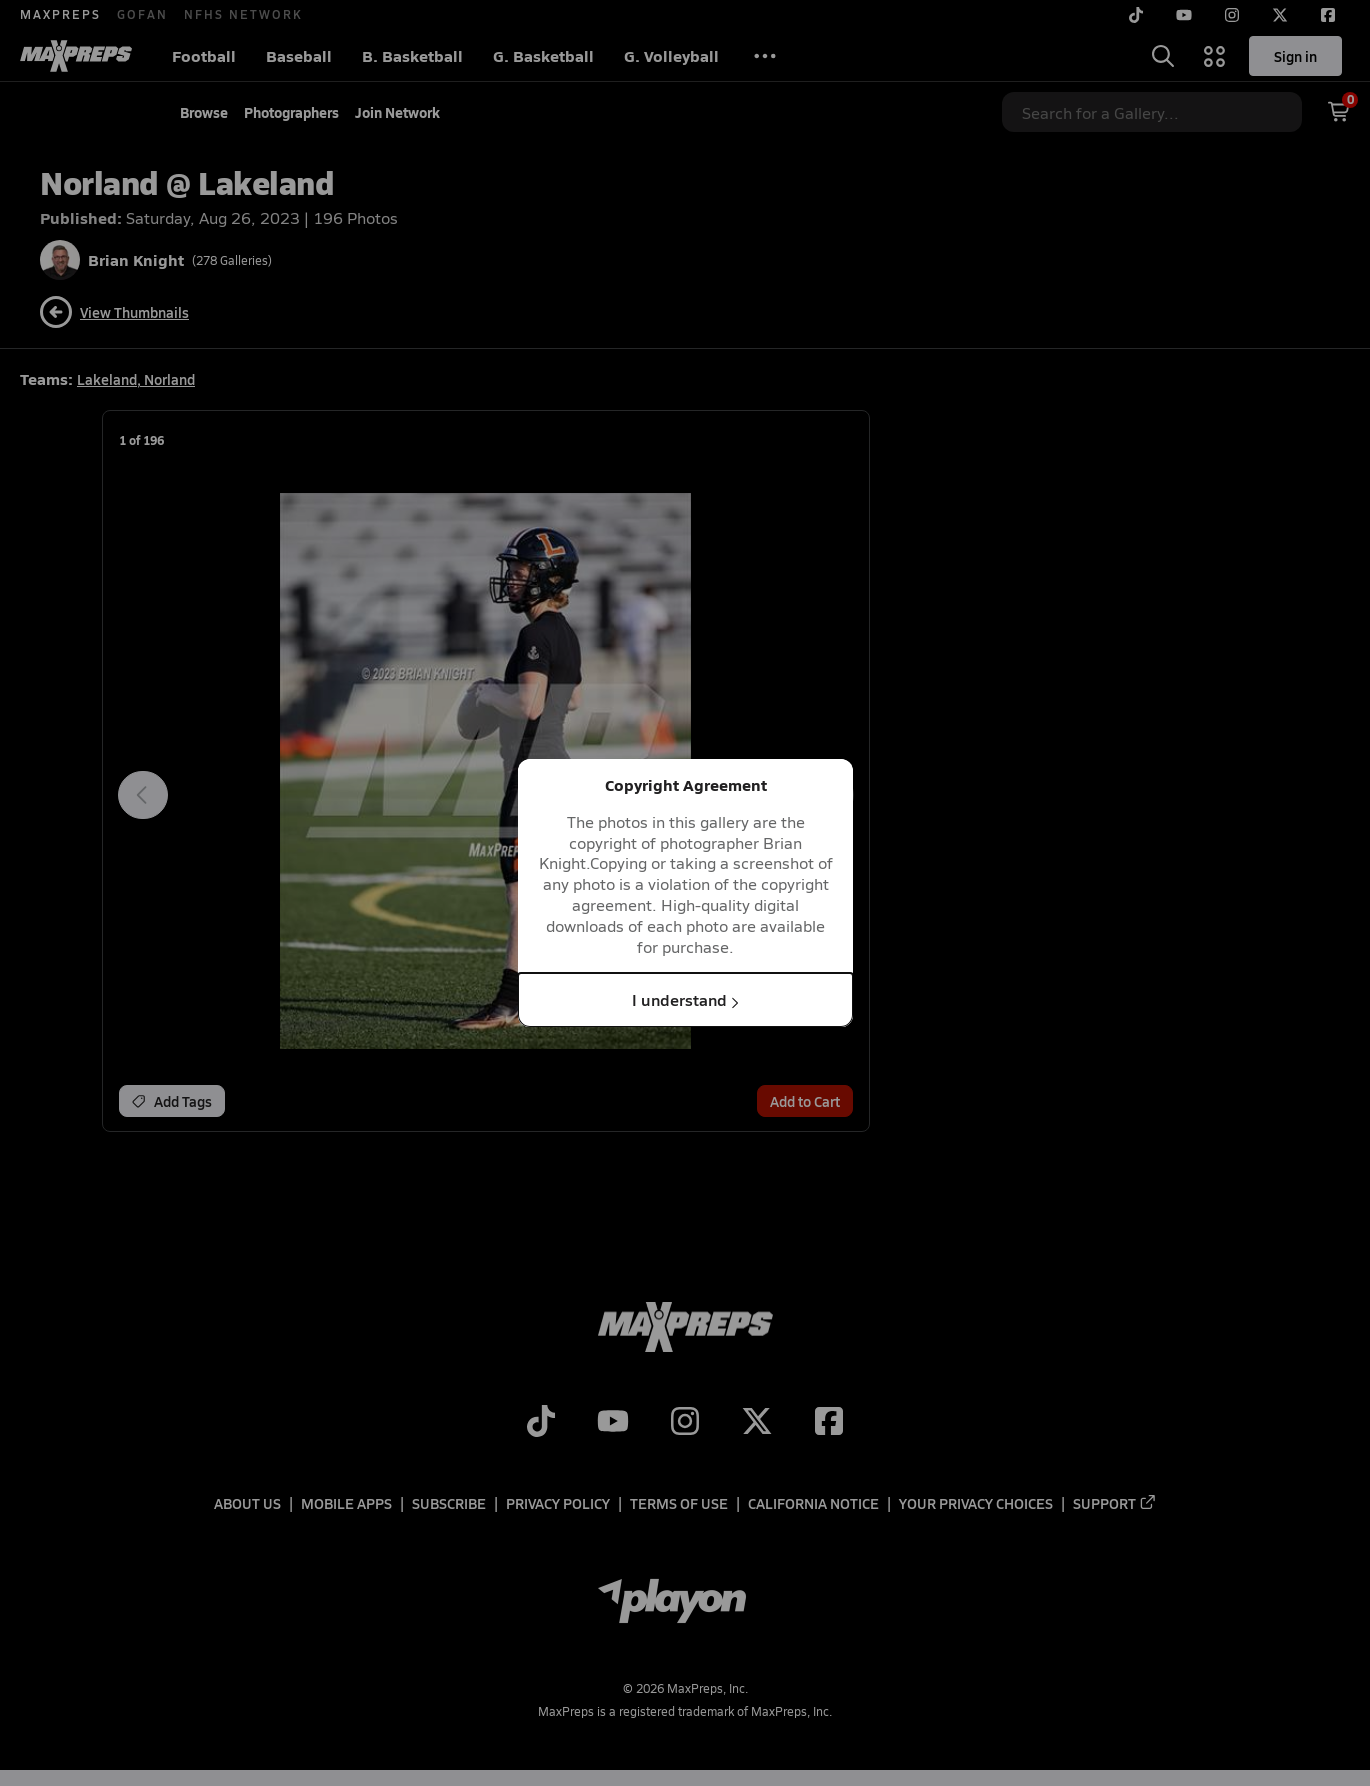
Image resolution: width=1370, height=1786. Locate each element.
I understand (685, 999)
